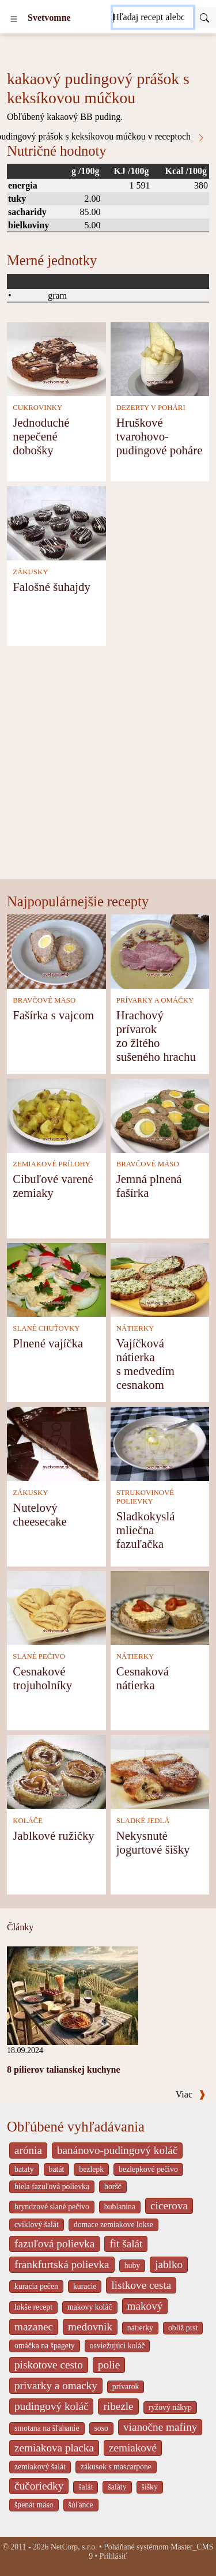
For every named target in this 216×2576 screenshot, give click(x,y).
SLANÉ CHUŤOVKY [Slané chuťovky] (46, 1328)
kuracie (84, 2286)
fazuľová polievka (54, 2244)
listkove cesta (141, 2285)
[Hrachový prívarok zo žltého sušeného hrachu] (160, 950)
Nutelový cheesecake (40, 1514)
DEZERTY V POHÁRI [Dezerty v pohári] (150, 408)
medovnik (90, 2327)
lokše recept (33, 2307)
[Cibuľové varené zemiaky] (56, 1115)
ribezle (118, 2406)
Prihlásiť (113, 2556)
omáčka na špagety (44, 2345)
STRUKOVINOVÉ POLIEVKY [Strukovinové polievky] (145, 1497)
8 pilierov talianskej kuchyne (63, 2069)
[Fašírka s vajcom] (56, 950)
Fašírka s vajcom (53, 1015)
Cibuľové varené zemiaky (53, 1185)
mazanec (33, 2327)
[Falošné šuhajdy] (56, 522)
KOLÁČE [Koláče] (28, 1821)
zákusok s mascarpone (116, 2466)
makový (145, 2306)
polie (109, 2365)
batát (57, 2169)
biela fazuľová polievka (51, 2186)
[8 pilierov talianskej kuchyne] (72, 1994)
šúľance (81, 2504)
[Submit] (204, 17)
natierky (140, 2327)
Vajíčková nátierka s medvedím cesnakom (145, 1363)
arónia (28, 2150)
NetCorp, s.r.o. (74, 2547)
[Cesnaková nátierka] (160, 1607)
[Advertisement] (108, 765)
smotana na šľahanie (46, 2428)
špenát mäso (34, 2504)
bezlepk (91, 2169)
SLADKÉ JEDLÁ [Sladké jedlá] (143, 1821)
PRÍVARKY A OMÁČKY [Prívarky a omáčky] (155, 1000)
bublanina (119, 2206)
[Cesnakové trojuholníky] (56, 1607)
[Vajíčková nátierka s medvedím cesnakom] (160, 1279)
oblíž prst (183, 2327)
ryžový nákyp (170, 2407)
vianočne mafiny (160, 2427)
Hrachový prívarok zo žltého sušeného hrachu (156, 1035)
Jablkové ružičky (53, 1835)
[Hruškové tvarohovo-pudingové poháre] (160, 358)
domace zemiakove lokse (113, 2224)
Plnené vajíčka (48, 1343)
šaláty (117, 2487)
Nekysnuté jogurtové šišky (153, 1842)
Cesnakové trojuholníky (42, 1678)
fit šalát (125, 2244)
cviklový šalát (36, 2224)
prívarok (125, 2386)
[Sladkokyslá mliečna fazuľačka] (160, 1443)
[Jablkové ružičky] (56, 1771)
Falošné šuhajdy (51, 586)
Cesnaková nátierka (142, 1678)
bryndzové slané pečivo (51, 2206)
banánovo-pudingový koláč (117, 2150)
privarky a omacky (55, 2385)
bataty (24, 2169)
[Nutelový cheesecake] (56, 1443)
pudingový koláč (51, 2406)
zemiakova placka (54, 2448)
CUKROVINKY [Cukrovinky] (37, 408)
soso (101, 2428)
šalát (85, 2487)
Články (20, 1927)
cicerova (169, 2206)
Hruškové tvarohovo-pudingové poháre (159, 436)
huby (132, 2265)
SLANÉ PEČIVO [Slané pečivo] (39, 1656)
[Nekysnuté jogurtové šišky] (160, 1771)
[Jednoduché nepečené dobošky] (56, 358)
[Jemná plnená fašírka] (160, 1115)
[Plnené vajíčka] (56, 1279)
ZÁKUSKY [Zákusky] (30, 572)
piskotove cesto (48, 2365)
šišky (150, 2487)
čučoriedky (38, 2486)
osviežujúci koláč (117, 2345)
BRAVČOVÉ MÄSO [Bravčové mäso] (44, 1000)
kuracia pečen (36, 2286)
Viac (191, 2094)
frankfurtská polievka (61, 2264)
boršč (113, 2186)
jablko (169, 2264)
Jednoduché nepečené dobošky (41, 436)
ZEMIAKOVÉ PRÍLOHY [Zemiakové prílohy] (51, 1164)
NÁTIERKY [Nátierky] (135, 1328)
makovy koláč (89, 2307)
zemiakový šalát (40, 2466)
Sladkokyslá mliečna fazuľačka (145, 1529)
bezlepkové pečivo (148, 2169)
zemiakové (133, 2448)
